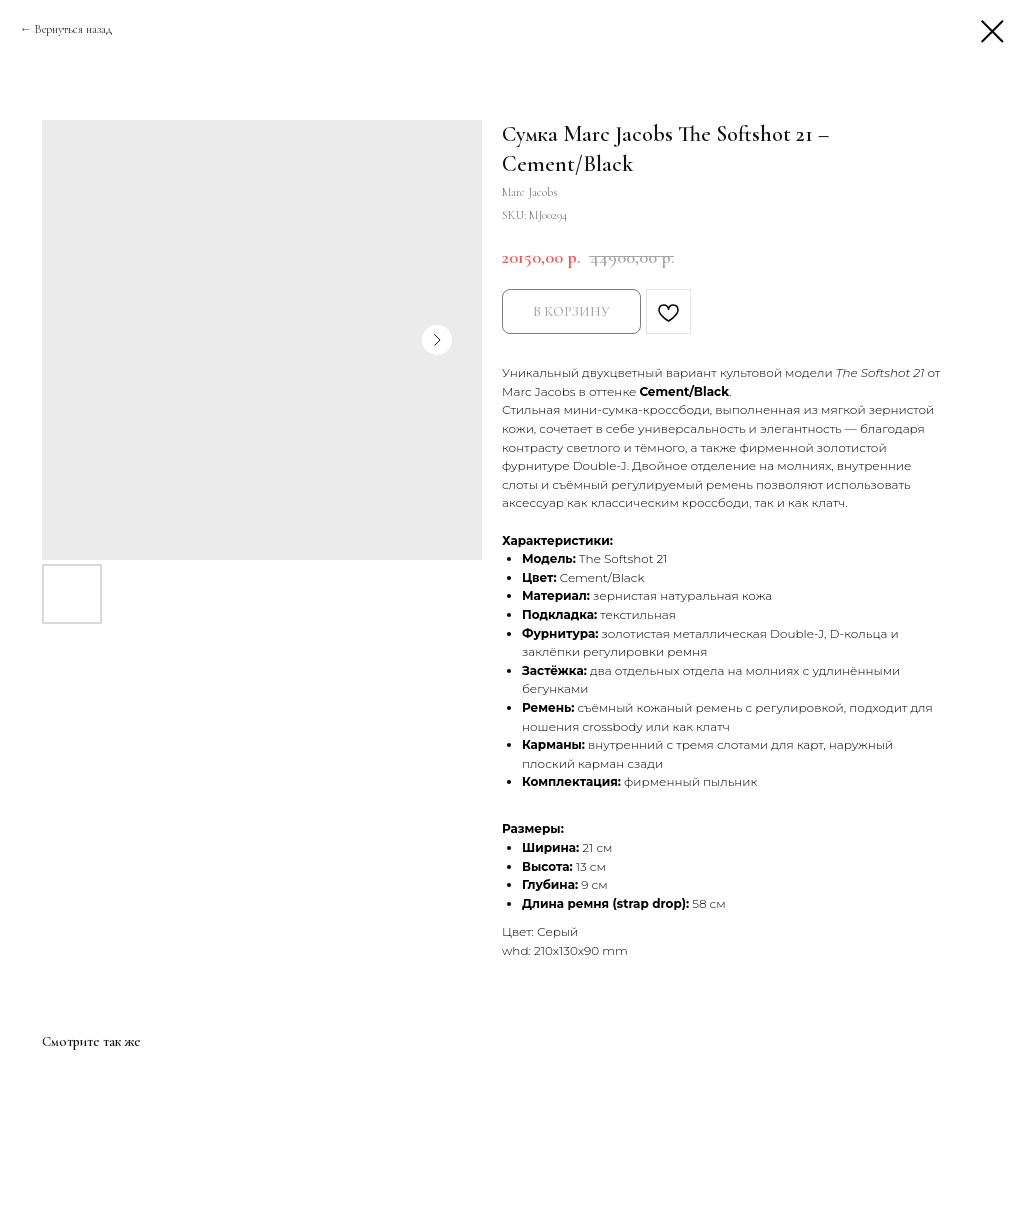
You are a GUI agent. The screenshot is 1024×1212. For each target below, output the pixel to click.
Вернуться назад (73, 29)
